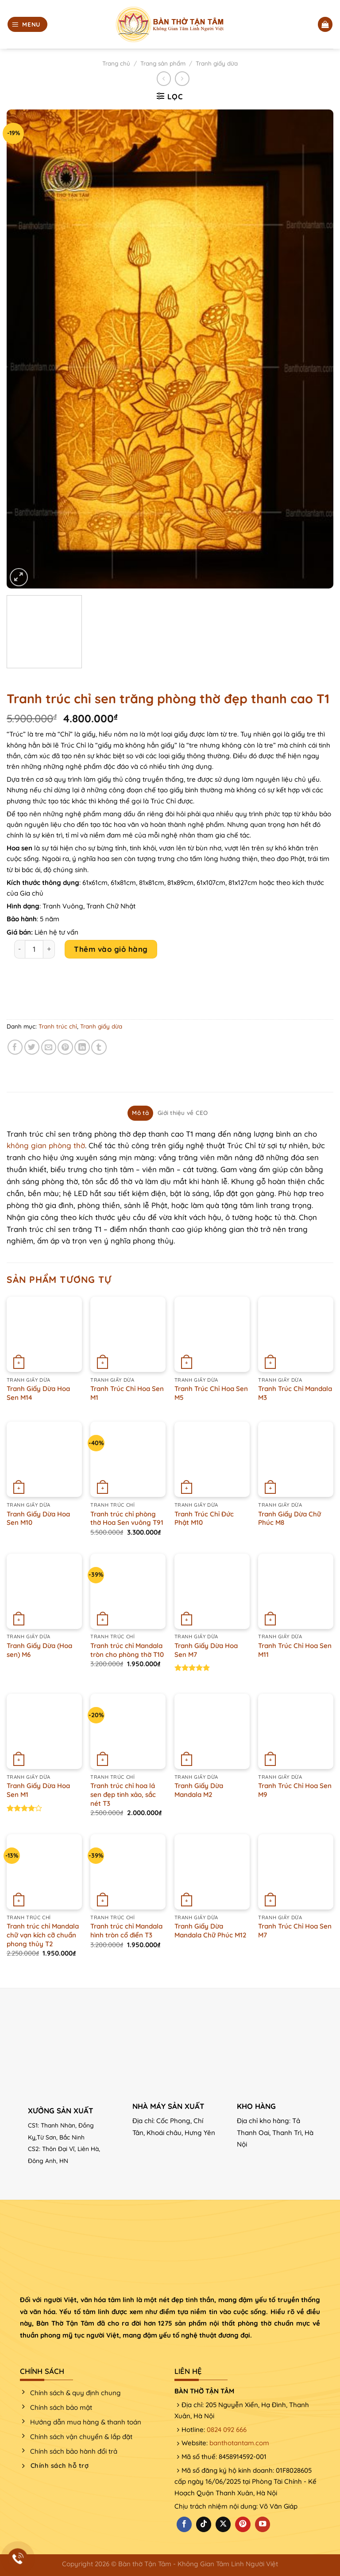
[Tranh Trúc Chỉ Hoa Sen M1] (128, 1334)
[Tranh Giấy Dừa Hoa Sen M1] (44, 1731)
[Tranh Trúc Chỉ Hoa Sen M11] (295, 1591)
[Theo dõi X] (223, 2524)
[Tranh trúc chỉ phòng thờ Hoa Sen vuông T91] (128, 1459)
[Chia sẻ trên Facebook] (15, 1047)
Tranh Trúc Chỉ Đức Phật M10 (204, 1518)
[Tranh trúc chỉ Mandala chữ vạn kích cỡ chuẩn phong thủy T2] (44, 1872)
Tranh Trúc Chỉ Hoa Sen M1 (127, 1393)
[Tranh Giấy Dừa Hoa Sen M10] (44, 1459)
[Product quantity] (34, 949)
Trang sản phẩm (162, 63)
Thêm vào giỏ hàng (111, 949)
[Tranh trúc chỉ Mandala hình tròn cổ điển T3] (128, 1872)
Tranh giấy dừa (217, 63)
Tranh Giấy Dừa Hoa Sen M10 (38, 1518)
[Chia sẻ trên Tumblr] (99, 1047)
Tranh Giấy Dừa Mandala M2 (198, 1790)
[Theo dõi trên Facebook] (184, 2524)
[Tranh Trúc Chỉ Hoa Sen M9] (295, 1731)
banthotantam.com (239, 2443)
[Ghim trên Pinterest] (65, 1047)
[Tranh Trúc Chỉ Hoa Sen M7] (295, 1872)
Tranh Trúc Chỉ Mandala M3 (295, 1393)
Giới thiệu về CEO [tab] (183, 1112)
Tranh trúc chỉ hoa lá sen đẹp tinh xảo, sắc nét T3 (123, 1794)
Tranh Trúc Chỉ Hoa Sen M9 (295, 1790)
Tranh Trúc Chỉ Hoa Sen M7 (295, 1930)
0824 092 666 (227, 2429)
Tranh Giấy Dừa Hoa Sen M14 (38, 1393)
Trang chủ (116, 63)
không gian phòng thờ (46, 1145)
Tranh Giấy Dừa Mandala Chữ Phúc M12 (210, 1930)
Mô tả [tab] (140, 1112)
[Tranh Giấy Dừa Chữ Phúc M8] (295, 1459)
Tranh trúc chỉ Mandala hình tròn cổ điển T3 (126, 1930)
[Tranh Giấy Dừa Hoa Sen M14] (44, 1334)
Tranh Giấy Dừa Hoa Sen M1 (38, 1790)
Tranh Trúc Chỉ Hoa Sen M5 (211, 1393)
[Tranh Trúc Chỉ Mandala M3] (295, 1334)
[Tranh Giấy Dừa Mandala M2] (212, 1731)
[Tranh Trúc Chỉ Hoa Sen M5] (212, 1334)
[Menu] (27, 24)
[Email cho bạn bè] (49, 1047)
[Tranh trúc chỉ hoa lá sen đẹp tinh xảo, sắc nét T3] (128, 1731)
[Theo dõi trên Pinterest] (242, 2524)
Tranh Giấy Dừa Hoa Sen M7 (206, 1650)
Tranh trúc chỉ (58, 1026)
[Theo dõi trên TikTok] (203, 2524)
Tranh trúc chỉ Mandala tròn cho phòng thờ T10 (127, 1650)
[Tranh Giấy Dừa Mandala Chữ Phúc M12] (212, 1872)
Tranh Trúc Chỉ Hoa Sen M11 (295, 1650)
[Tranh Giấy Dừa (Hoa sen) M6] (44, 1591)
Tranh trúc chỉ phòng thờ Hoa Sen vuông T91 (126, 1518)
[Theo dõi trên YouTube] (262, 2524)
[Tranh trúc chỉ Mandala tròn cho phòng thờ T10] (128, 1591)
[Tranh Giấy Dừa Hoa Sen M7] (212, 1591)
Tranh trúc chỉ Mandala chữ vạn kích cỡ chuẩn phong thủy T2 (43, 1935)
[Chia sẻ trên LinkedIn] (82, 1047)
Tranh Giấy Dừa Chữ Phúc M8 (289, 1518)
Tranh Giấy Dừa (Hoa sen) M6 (39, 1650)
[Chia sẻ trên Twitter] (32, 1047)
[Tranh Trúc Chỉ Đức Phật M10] (212, 1459)
